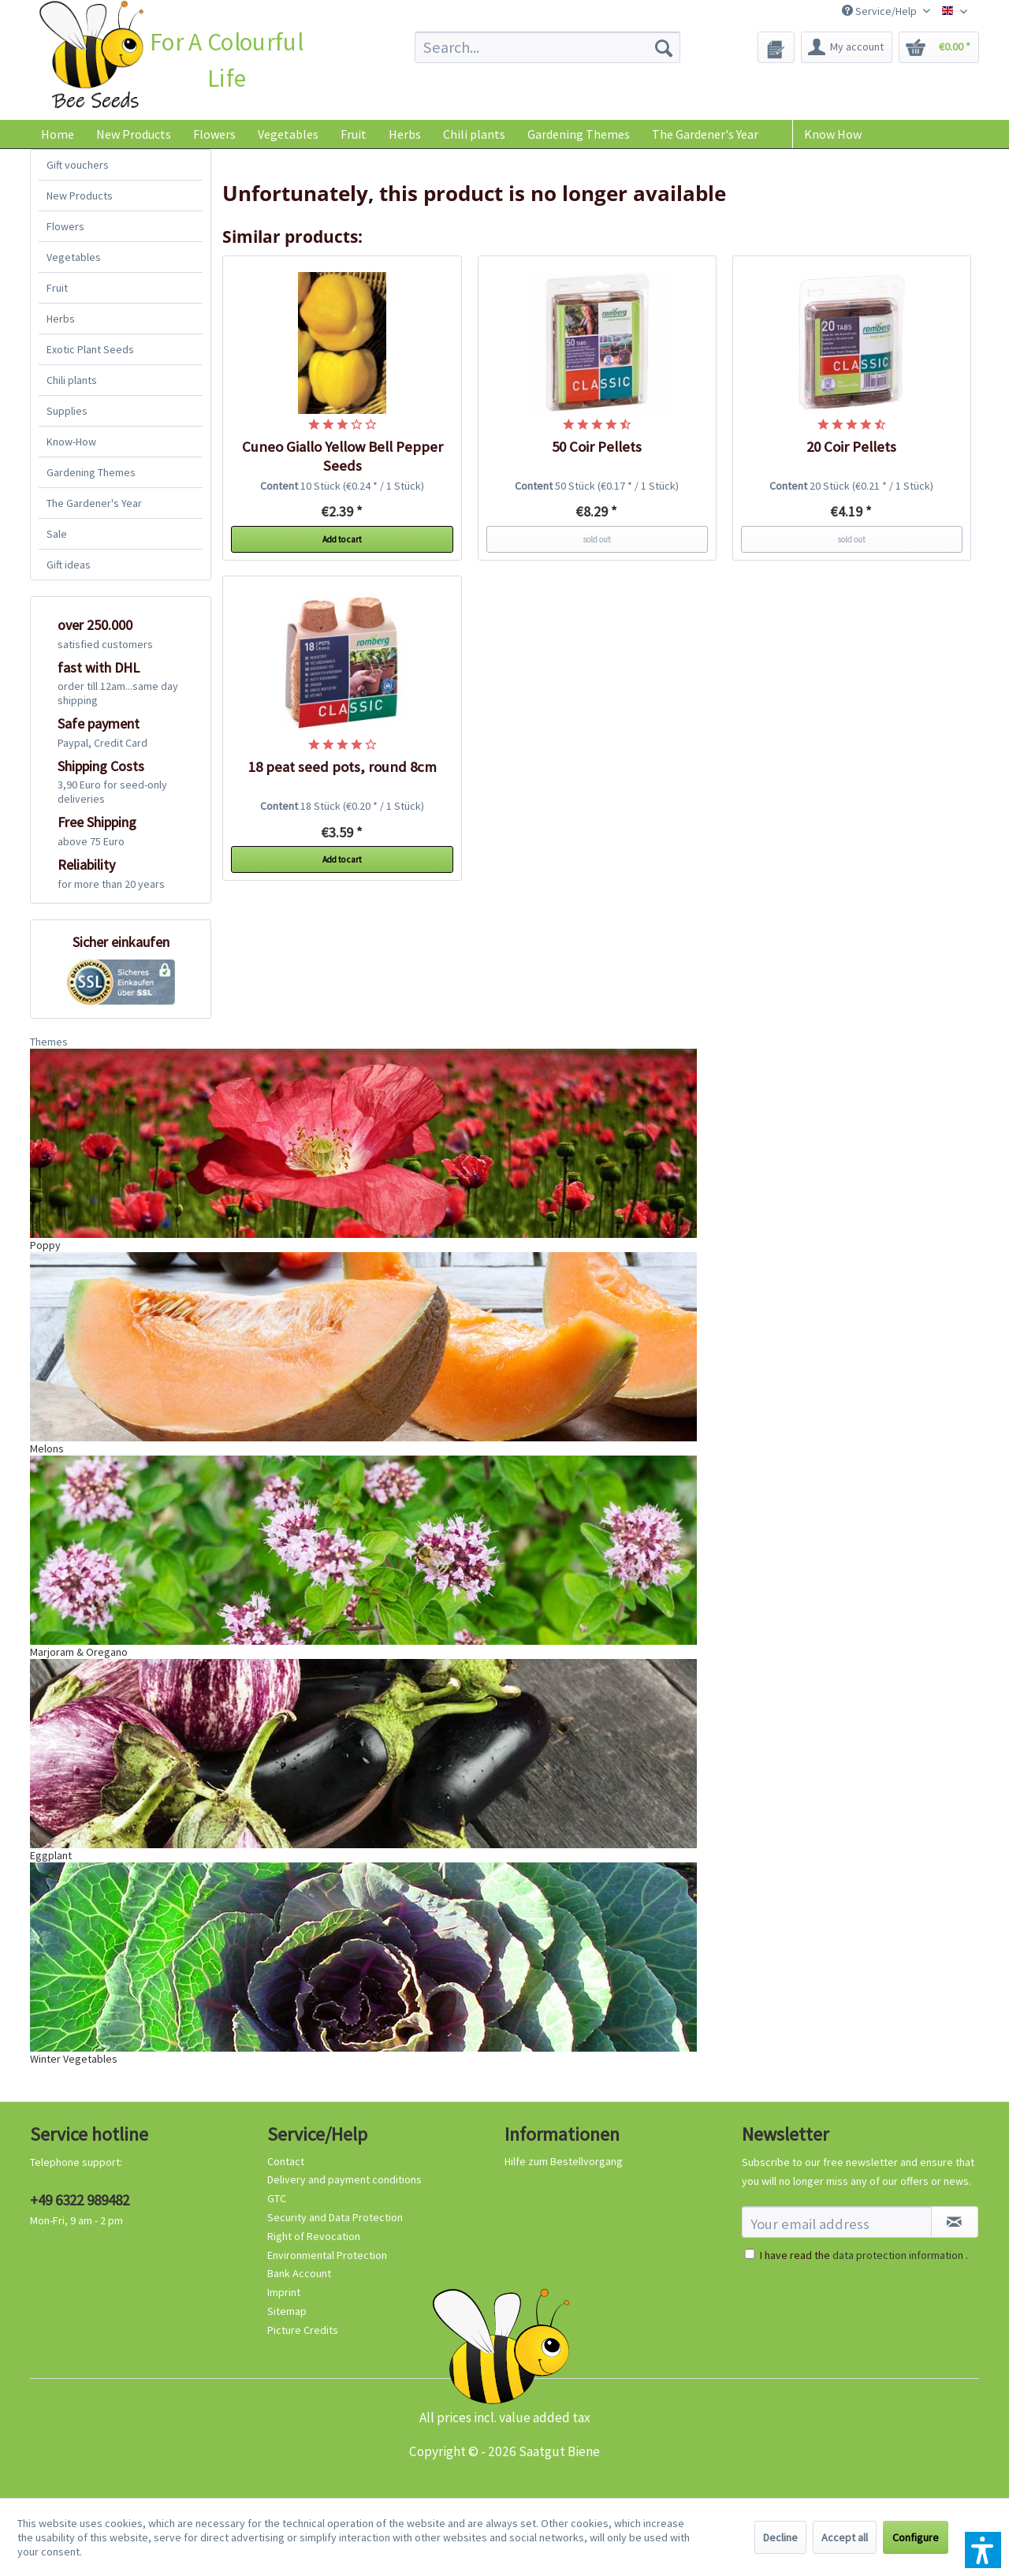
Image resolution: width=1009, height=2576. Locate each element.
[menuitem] (547, 47)
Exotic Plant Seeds (90, 349)
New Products (80, 195)
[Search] (663, 47)
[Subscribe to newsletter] (954, 2222)
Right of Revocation (313, 2236)
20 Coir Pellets (851, 447)
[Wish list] (776, 47)
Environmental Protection (327, 2255)
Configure (915, 2537)
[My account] (846, 47)
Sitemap (287, 2311)
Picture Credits (302, 2330)
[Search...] (547, 47)
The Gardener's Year (94, 503)
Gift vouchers (78, 165)
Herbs (61, 318)
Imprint (283, 2292)
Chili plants (72, 380)
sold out (597, 539)
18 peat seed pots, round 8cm (342, 767)
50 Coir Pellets (597, 447)
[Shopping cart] (939, 47)
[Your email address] (837, 2222)
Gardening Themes (91, 472)
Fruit (57, 288)
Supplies (67, 411)
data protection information (897, 2255)
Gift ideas (69, 564)
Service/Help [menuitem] (880, 11)
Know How (833, 134)
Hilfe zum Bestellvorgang (563, 2161)
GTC (276, 2198)
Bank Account (299, 2273)
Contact (285, 2161)
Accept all (844, 2537)
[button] (983, 2550)
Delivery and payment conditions (344, 2179)
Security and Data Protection (335, 2217)
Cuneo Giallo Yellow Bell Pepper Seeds (342, 456)
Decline (780, 2537)
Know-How (71, 441)
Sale (57, 534)
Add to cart (342, 539)
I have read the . (864, 2255)
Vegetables (74, 257)
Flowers (65, 226)
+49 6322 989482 (79, 2199)
